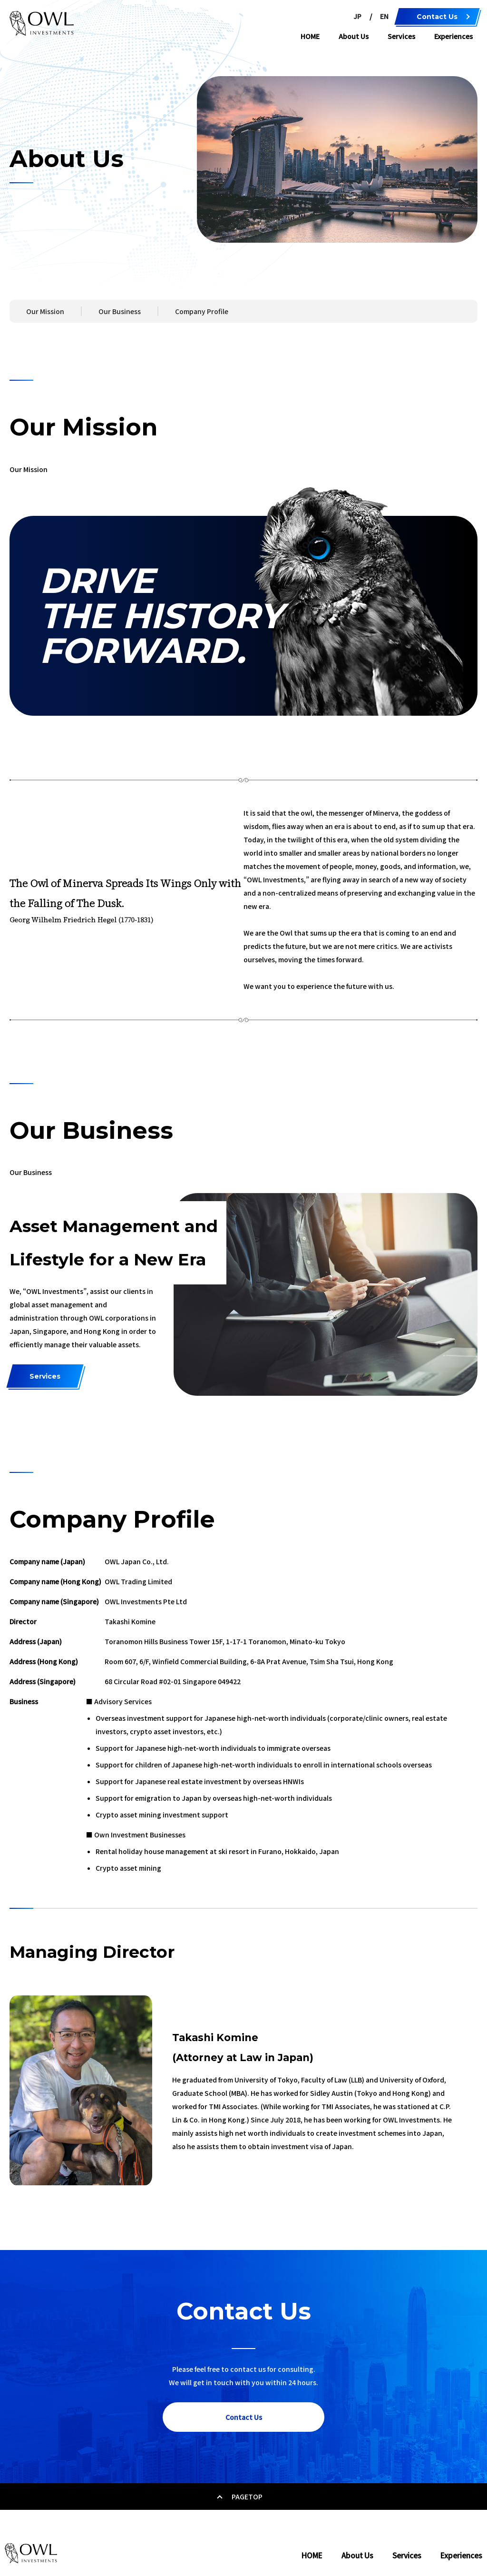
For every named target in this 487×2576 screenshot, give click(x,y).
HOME (310, 36)
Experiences (453, 36)
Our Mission (45, 311)
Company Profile (201, 311)
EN (384, 16)
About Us (354, 36)
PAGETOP (244, 2496)
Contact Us (437, 16)
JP (357, 16)
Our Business (119, 311)
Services (401, 36)
